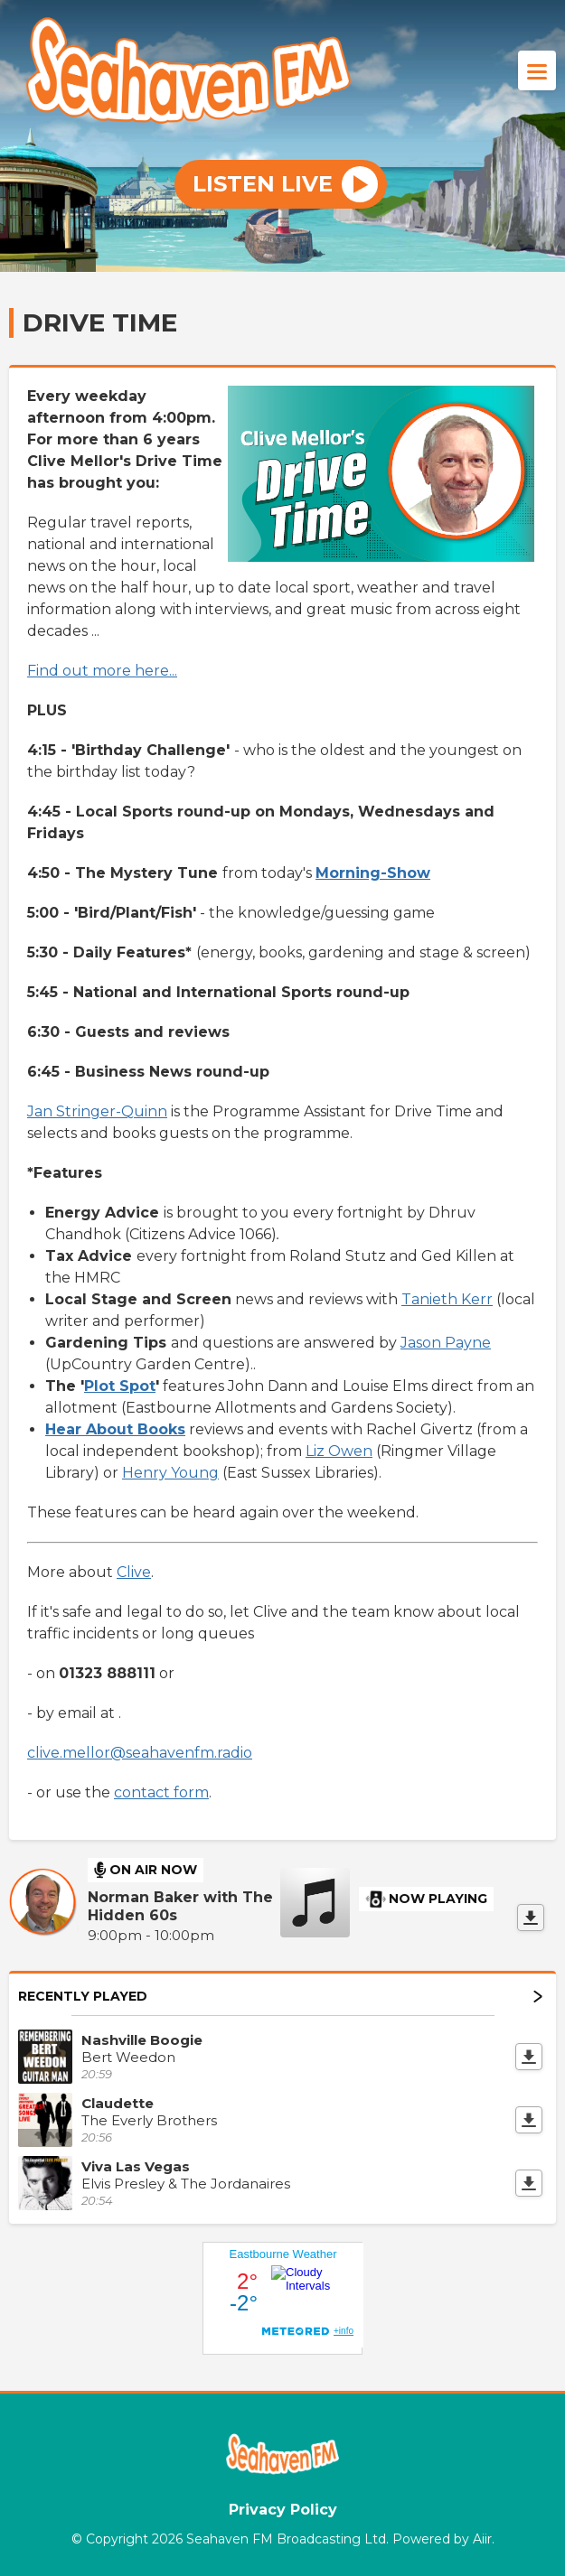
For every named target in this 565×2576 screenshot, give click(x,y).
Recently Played (280, 1996)
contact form (161, 1792)
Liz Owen (339, 1451)
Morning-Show (372, 873)
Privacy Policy (283, 2509)
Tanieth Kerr (447, 1299)
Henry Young (170, 1472)
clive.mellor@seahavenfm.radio (139, 1752)
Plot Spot (119, 1386)
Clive (134, 1572)
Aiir (482, 2539)
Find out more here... (102, 670)
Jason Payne (445, 1342)
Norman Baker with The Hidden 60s (180, 1906)
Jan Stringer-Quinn (97, 1111)
